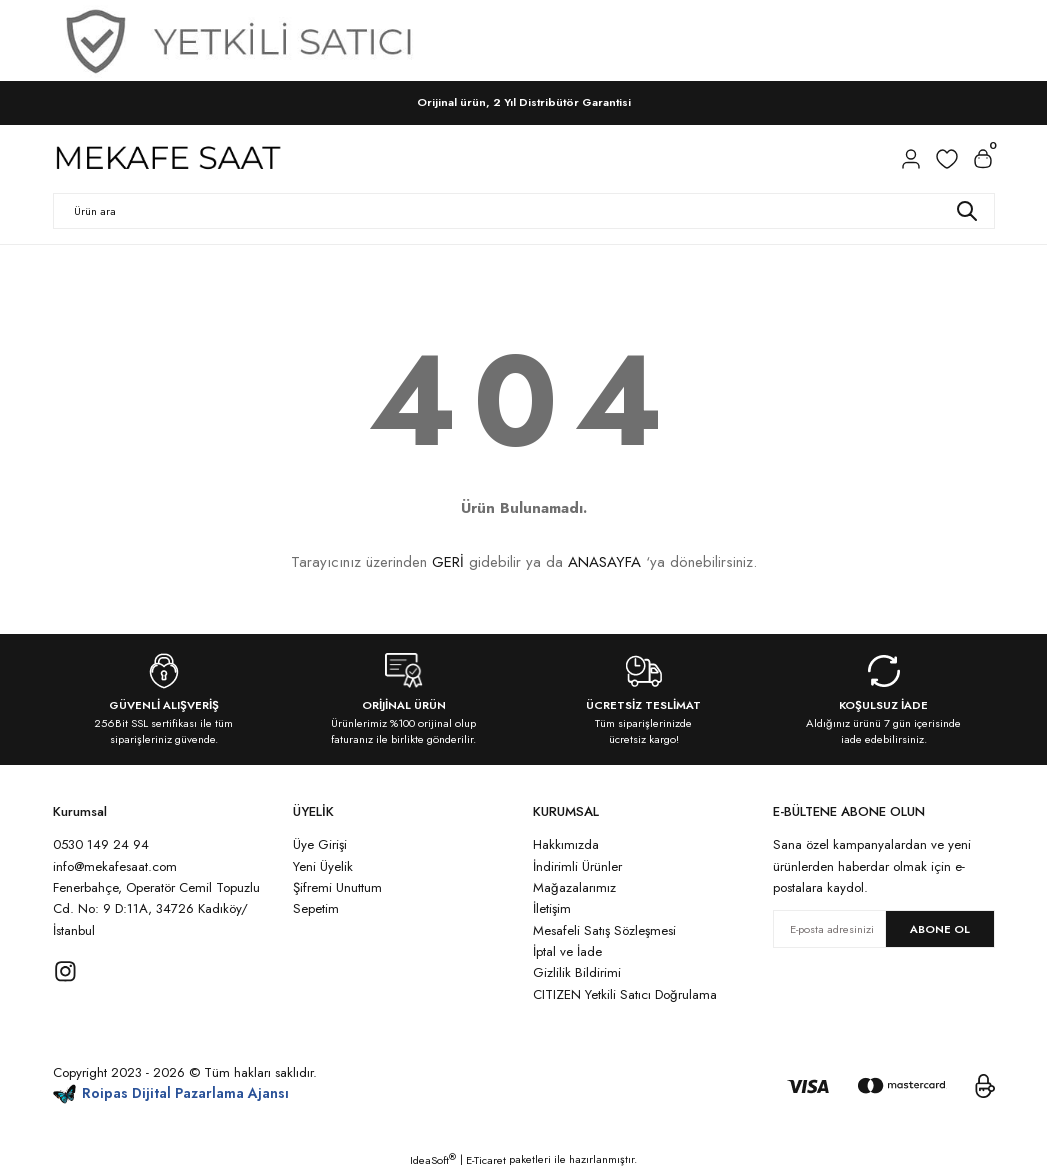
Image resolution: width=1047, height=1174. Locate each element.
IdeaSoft (433, 1160)
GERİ (448, 562)
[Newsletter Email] (884, 929)
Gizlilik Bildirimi (577, 972)
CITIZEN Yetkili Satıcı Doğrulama (625, 994)
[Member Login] (911, 159)
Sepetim (316, 908)
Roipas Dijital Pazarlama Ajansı (171, 1093)
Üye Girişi (320, 844)
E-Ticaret (486, 1160)
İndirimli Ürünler (577, 866)
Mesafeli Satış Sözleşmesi (604, 930)
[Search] (524, 211)
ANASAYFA (604, 562)
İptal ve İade (567, 951)
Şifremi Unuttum (337, 887)
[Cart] (983, 159)
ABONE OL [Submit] (940, 929)
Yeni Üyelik (323, 866)
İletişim (552, 908)
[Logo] (168, 159)
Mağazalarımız (574, 887)
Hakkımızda (566, 844)
